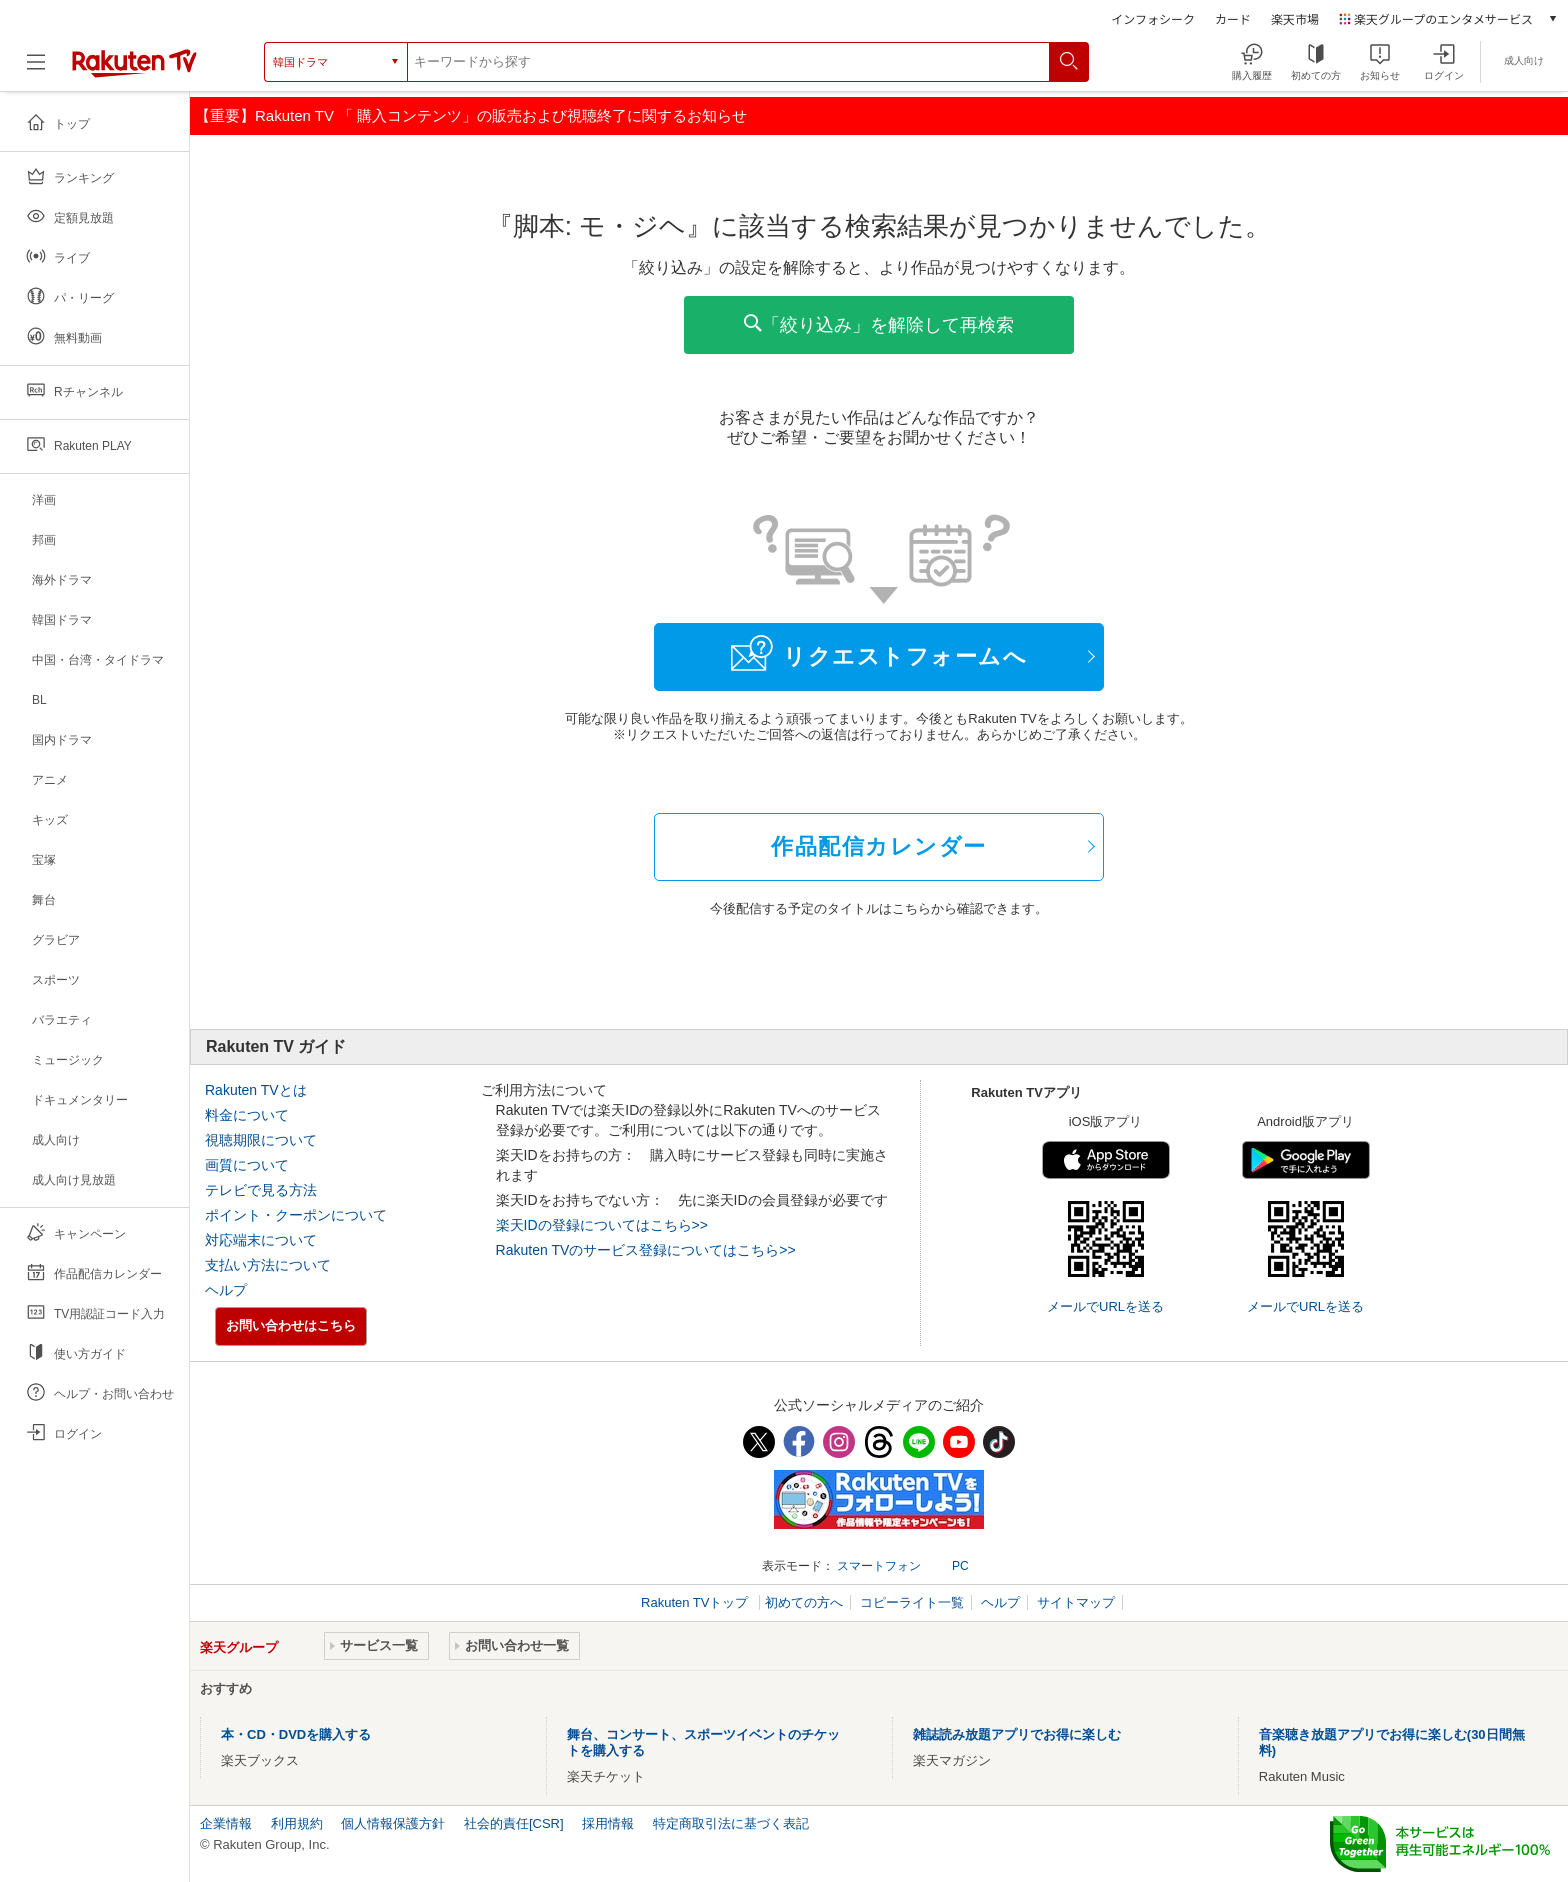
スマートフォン (879, 1566)
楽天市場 (1295, 18)
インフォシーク (1153, 18)
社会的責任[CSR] (514, 1823)
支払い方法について (268, 1265)
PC (960, 1566)
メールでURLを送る (1105, 1306)
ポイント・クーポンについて (296, 1215)
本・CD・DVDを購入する (296, 1734)
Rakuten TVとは (256, 1090)
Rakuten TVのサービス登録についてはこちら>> (646, 1250)
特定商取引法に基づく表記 (731, 1823)
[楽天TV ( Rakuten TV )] (134, 62)
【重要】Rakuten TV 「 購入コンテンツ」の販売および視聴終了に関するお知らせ (471, 115)
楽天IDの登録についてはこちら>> (602, 1225)
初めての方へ (804, 1602)
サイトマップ (1076, 1602)
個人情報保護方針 (393, 1823)
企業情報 (226, 1823)
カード (1233, 18)
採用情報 (608, 1823)
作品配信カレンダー (879, 846)
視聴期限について (261, 1140)
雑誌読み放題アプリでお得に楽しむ (1017, 1734)
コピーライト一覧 (912, 1602)
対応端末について (261, 1240)
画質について (247, 1165)
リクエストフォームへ (879, 653)
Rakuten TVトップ (696, 1602)
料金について (247, 1115)
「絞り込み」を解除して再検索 (879, 324)
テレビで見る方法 (261, 1190)
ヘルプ (226, 1290)
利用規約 (297, 1823)
